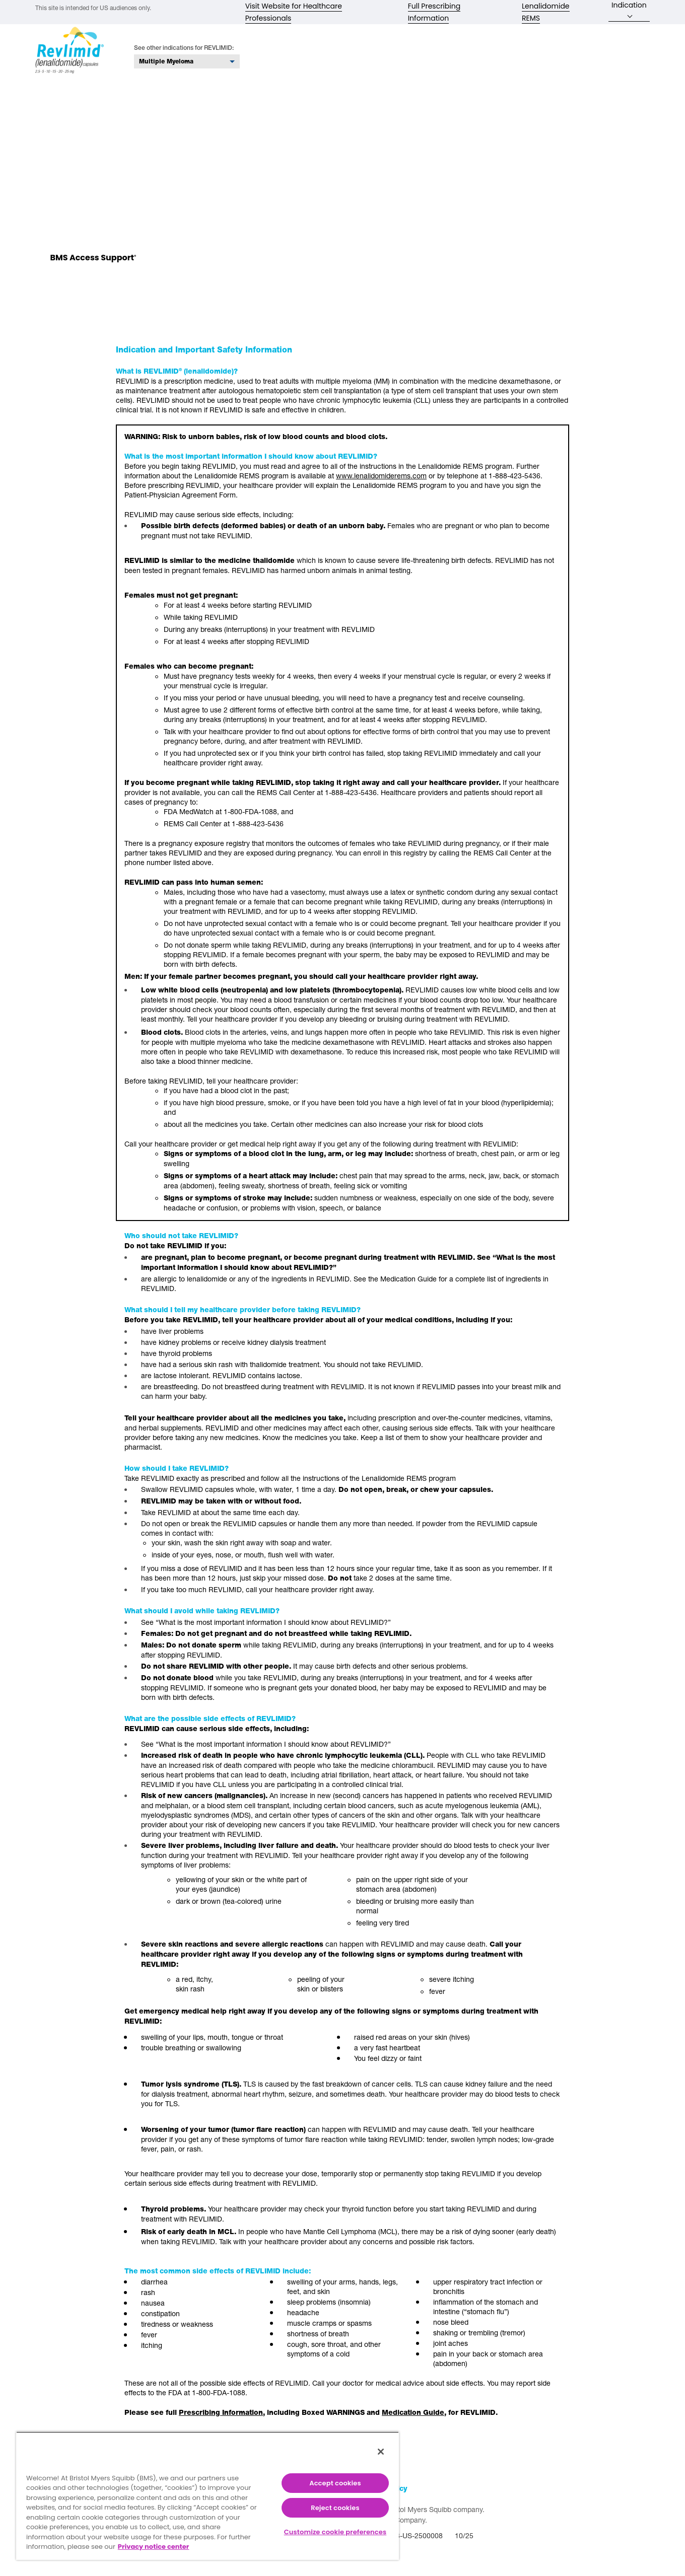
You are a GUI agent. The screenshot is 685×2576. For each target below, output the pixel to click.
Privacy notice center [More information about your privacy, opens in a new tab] (153, 2546)
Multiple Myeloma (166, 65)
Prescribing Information (221, 2417)
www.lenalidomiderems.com (381, 480)
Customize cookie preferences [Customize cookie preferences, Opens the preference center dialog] (335, 2532)
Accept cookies (335, 2483)
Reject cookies (335, 2508)
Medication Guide (413, 2417)
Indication (629, 9)
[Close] (381, 2452)
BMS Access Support (93, 262)
